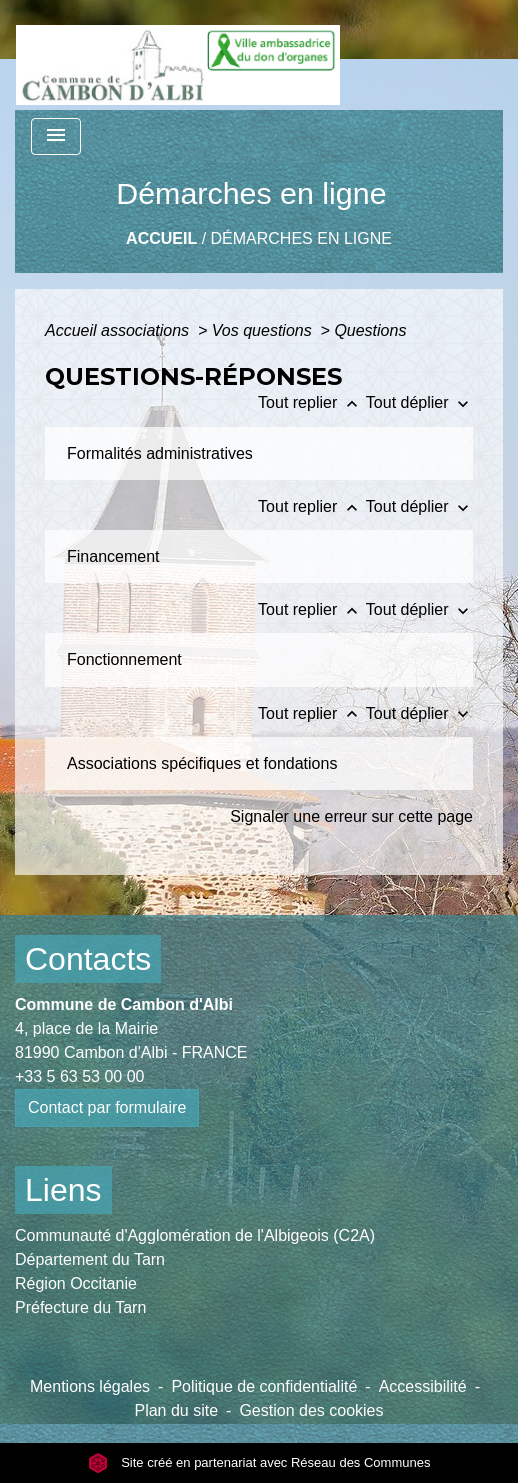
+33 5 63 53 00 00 (79, 1076)
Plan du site (176, 1410)
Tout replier (312, 402)
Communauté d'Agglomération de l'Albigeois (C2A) (195, 1235)
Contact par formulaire (107, 1107)
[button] (177, 453)
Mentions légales (90, 1386)
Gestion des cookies (311, 1410)
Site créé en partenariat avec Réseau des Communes (259, 1462)
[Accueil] (178, 55)
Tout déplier (419, 402)
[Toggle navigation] (56, 136)
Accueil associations (119, 330)
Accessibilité (423, 1386)
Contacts (88, 959)
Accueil (161, 238)
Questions (370, 330)
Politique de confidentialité (264, 1386)
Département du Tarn (90, 1259)
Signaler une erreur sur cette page (351, 816)
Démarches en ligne (301, 238)
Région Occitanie (76, 1283)
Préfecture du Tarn (80, 1307)
